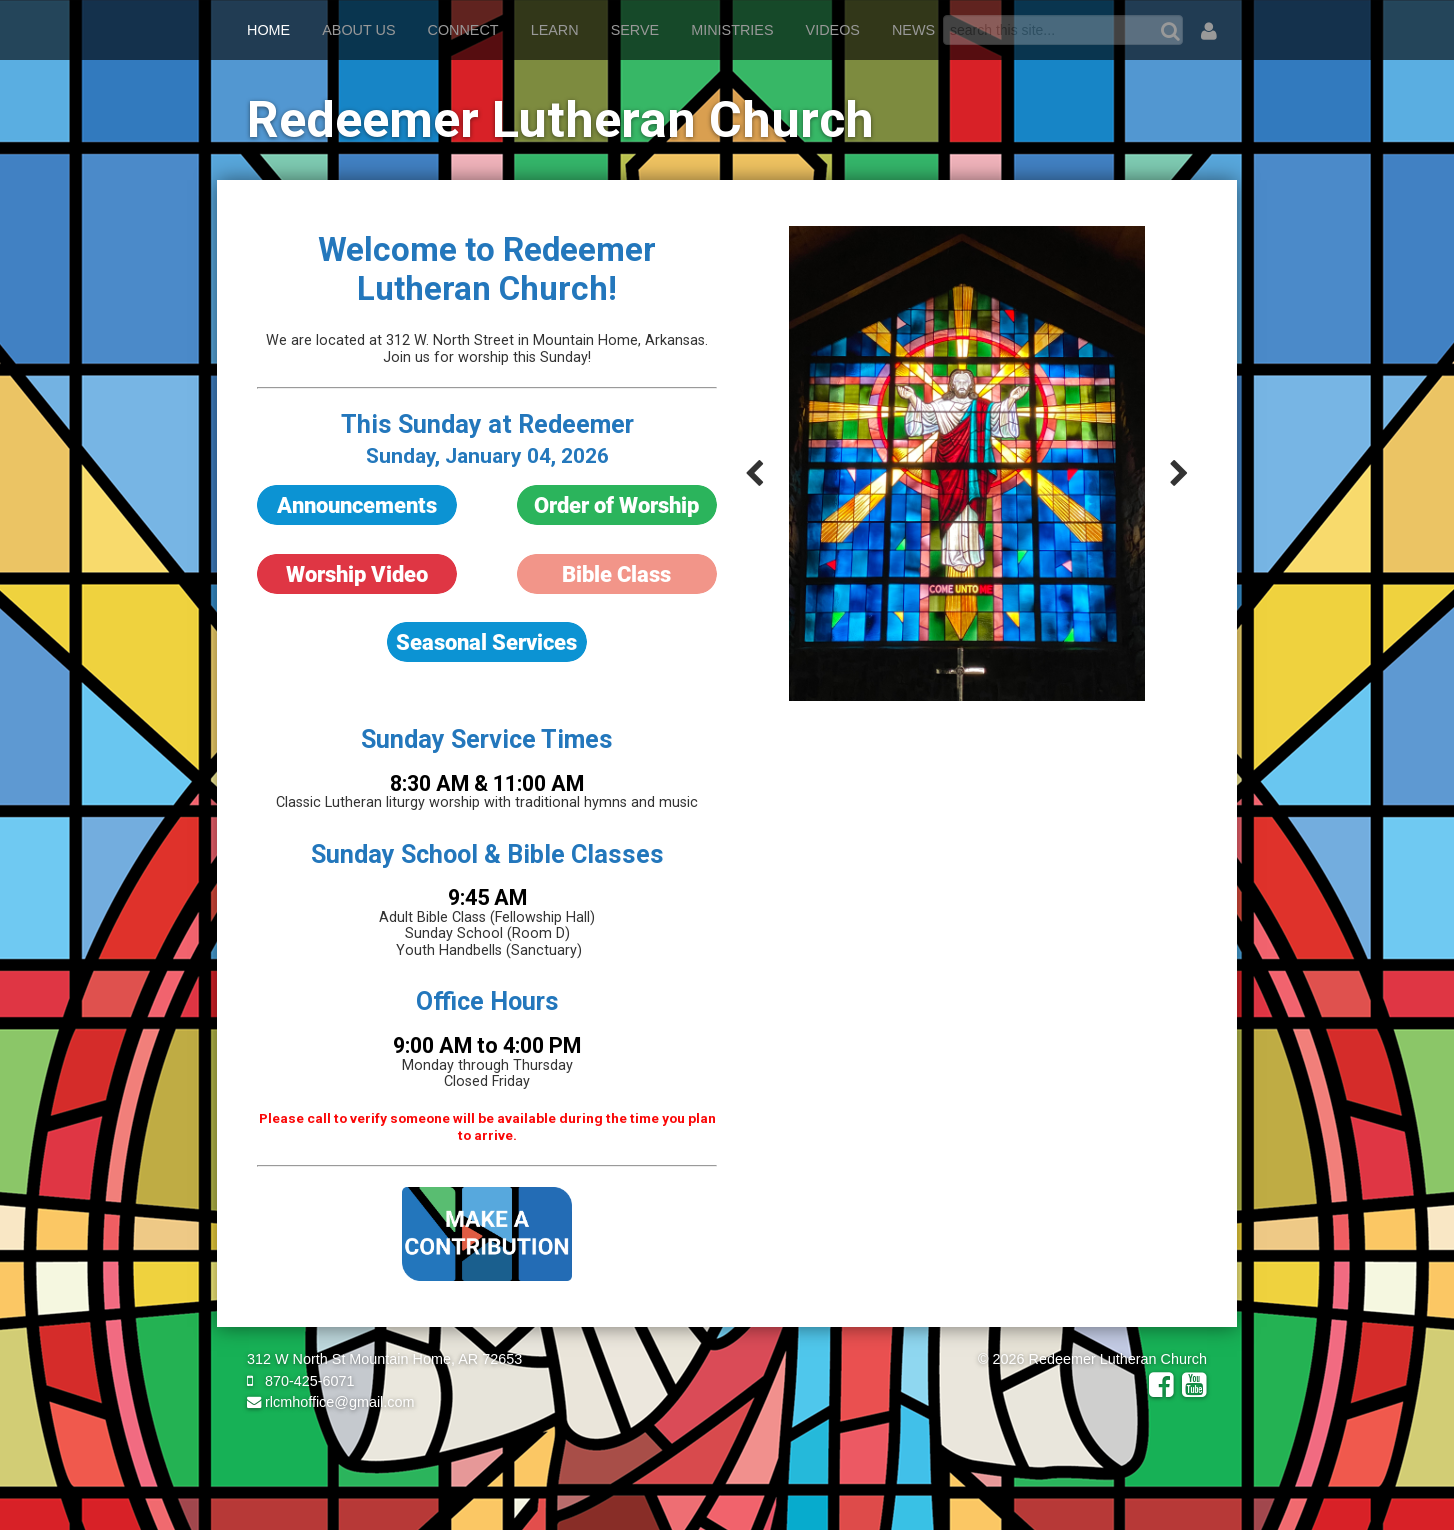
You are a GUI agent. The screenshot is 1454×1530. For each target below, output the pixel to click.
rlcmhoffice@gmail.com (331, 1402)
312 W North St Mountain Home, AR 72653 (384, 1359)
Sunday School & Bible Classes (487, 854)
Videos (833, 30)
